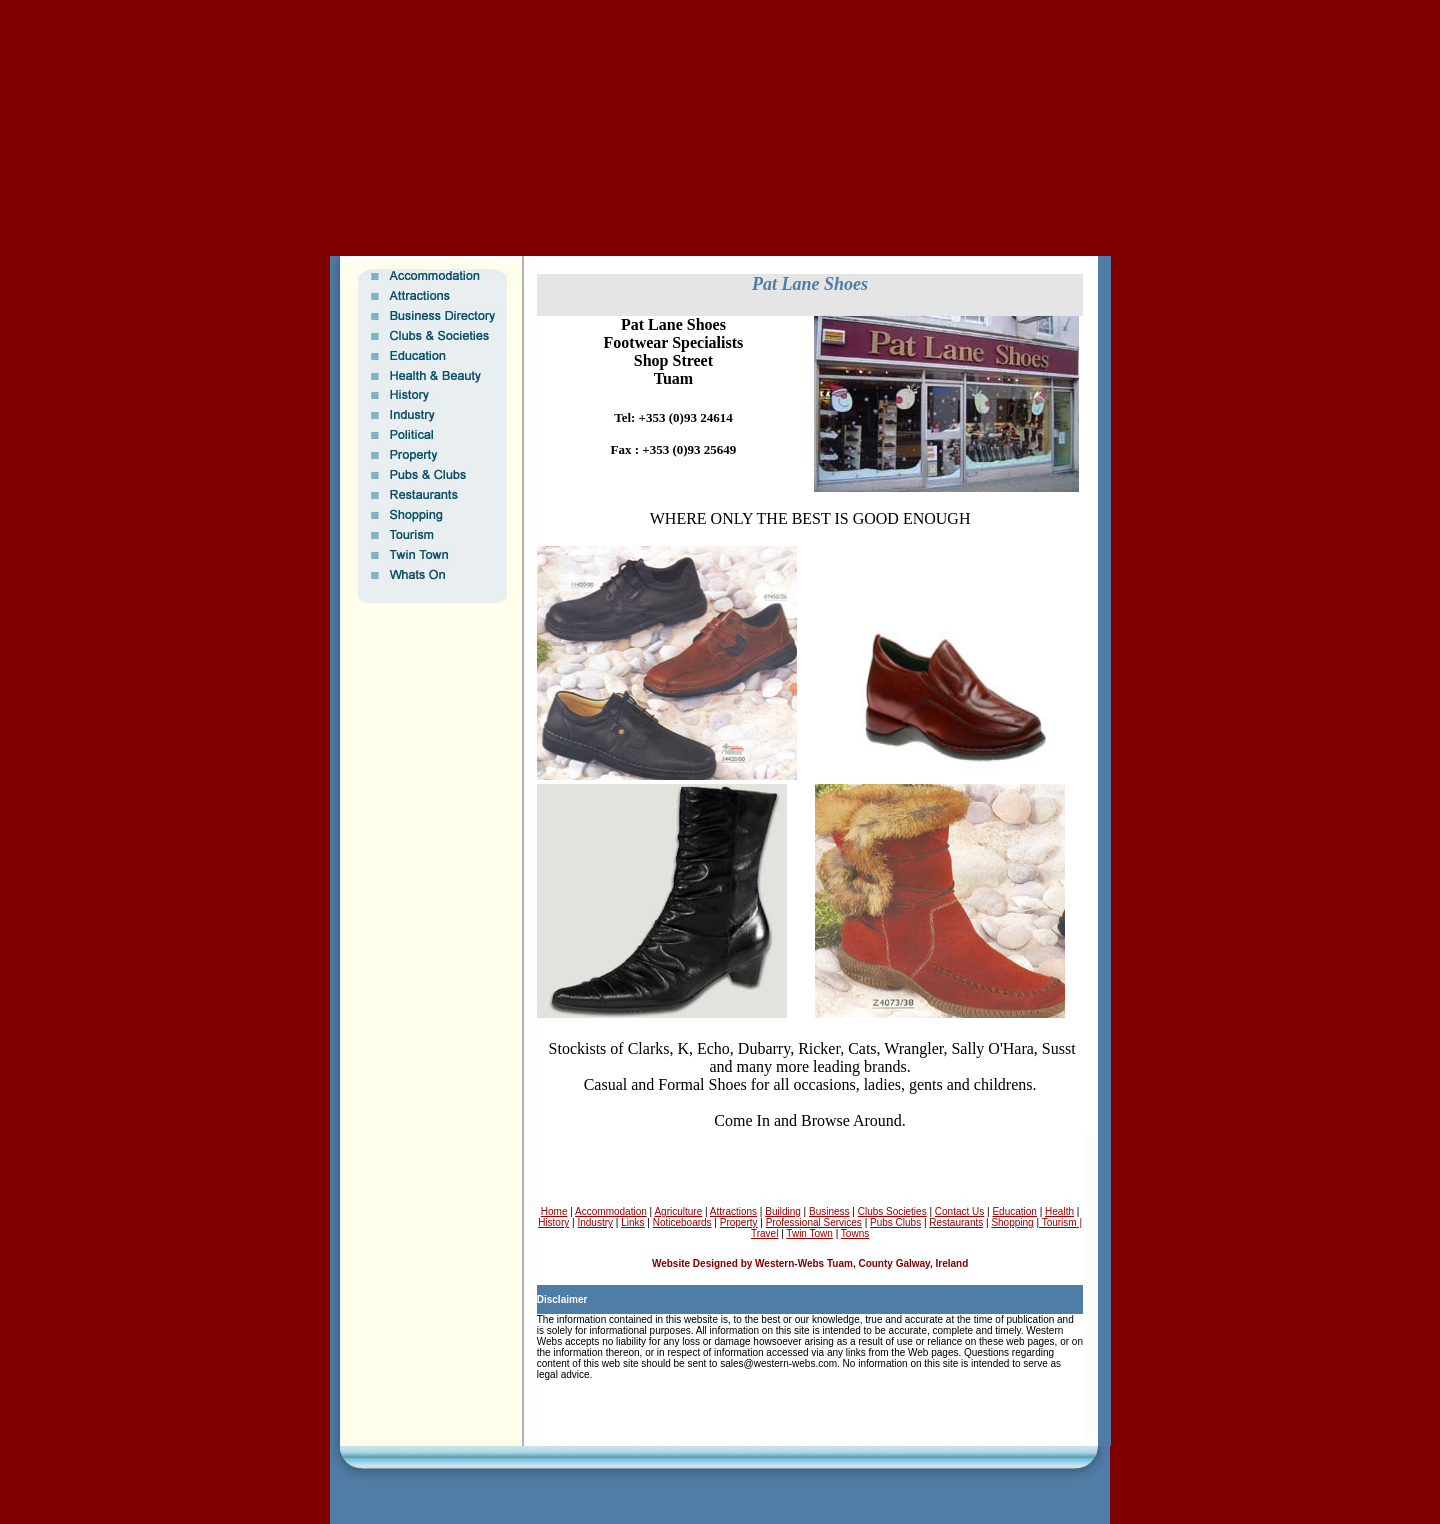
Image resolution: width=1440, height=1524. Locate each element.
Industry (595, 1222)
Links (632, 1222)
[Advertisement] (720, 35)
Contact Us (959, 1211)
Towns (855, 1233)
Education (1014, 1211)
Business (829, 1211)
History (553, 1222)
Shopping (1012, 1222)
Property (739, 1222)
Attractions (733, 1211)
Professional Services (814, 1222)
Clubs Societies (892, 1211)
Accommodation (611, 1211)
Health (1059, 1211)
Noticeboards (682, 1222)
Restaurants (956, 1222)
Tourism (1058, 1222)
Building (783, 1211)
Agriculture (678, 1211)
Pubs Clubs (895, 1222)
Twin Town (809, 1233)
